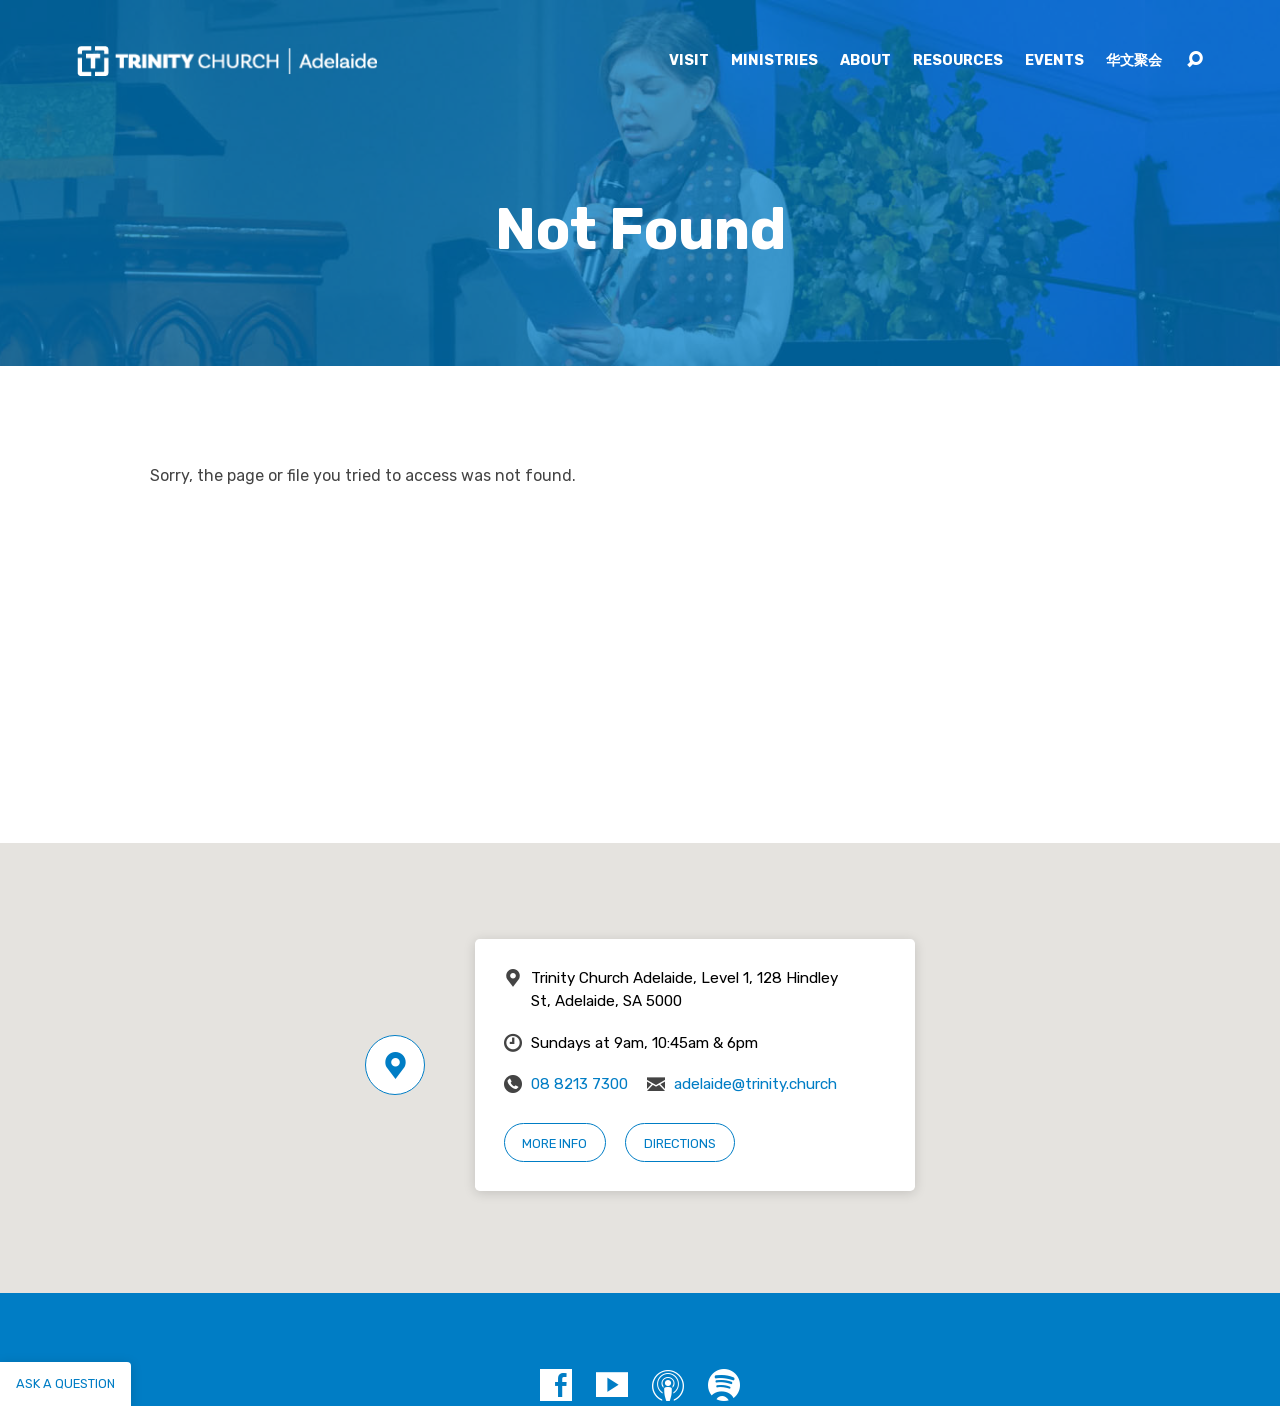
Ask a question (65, 1383)
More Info (554, 1143)
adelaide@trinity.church (755, 1084)
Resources (958, 61)
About (865, 61)
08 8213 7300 (579, 1084)
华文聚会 (1134, 61)
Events (1054, 61)
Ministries (774, 61)
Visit (689, 61)
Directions (680, 1143)
